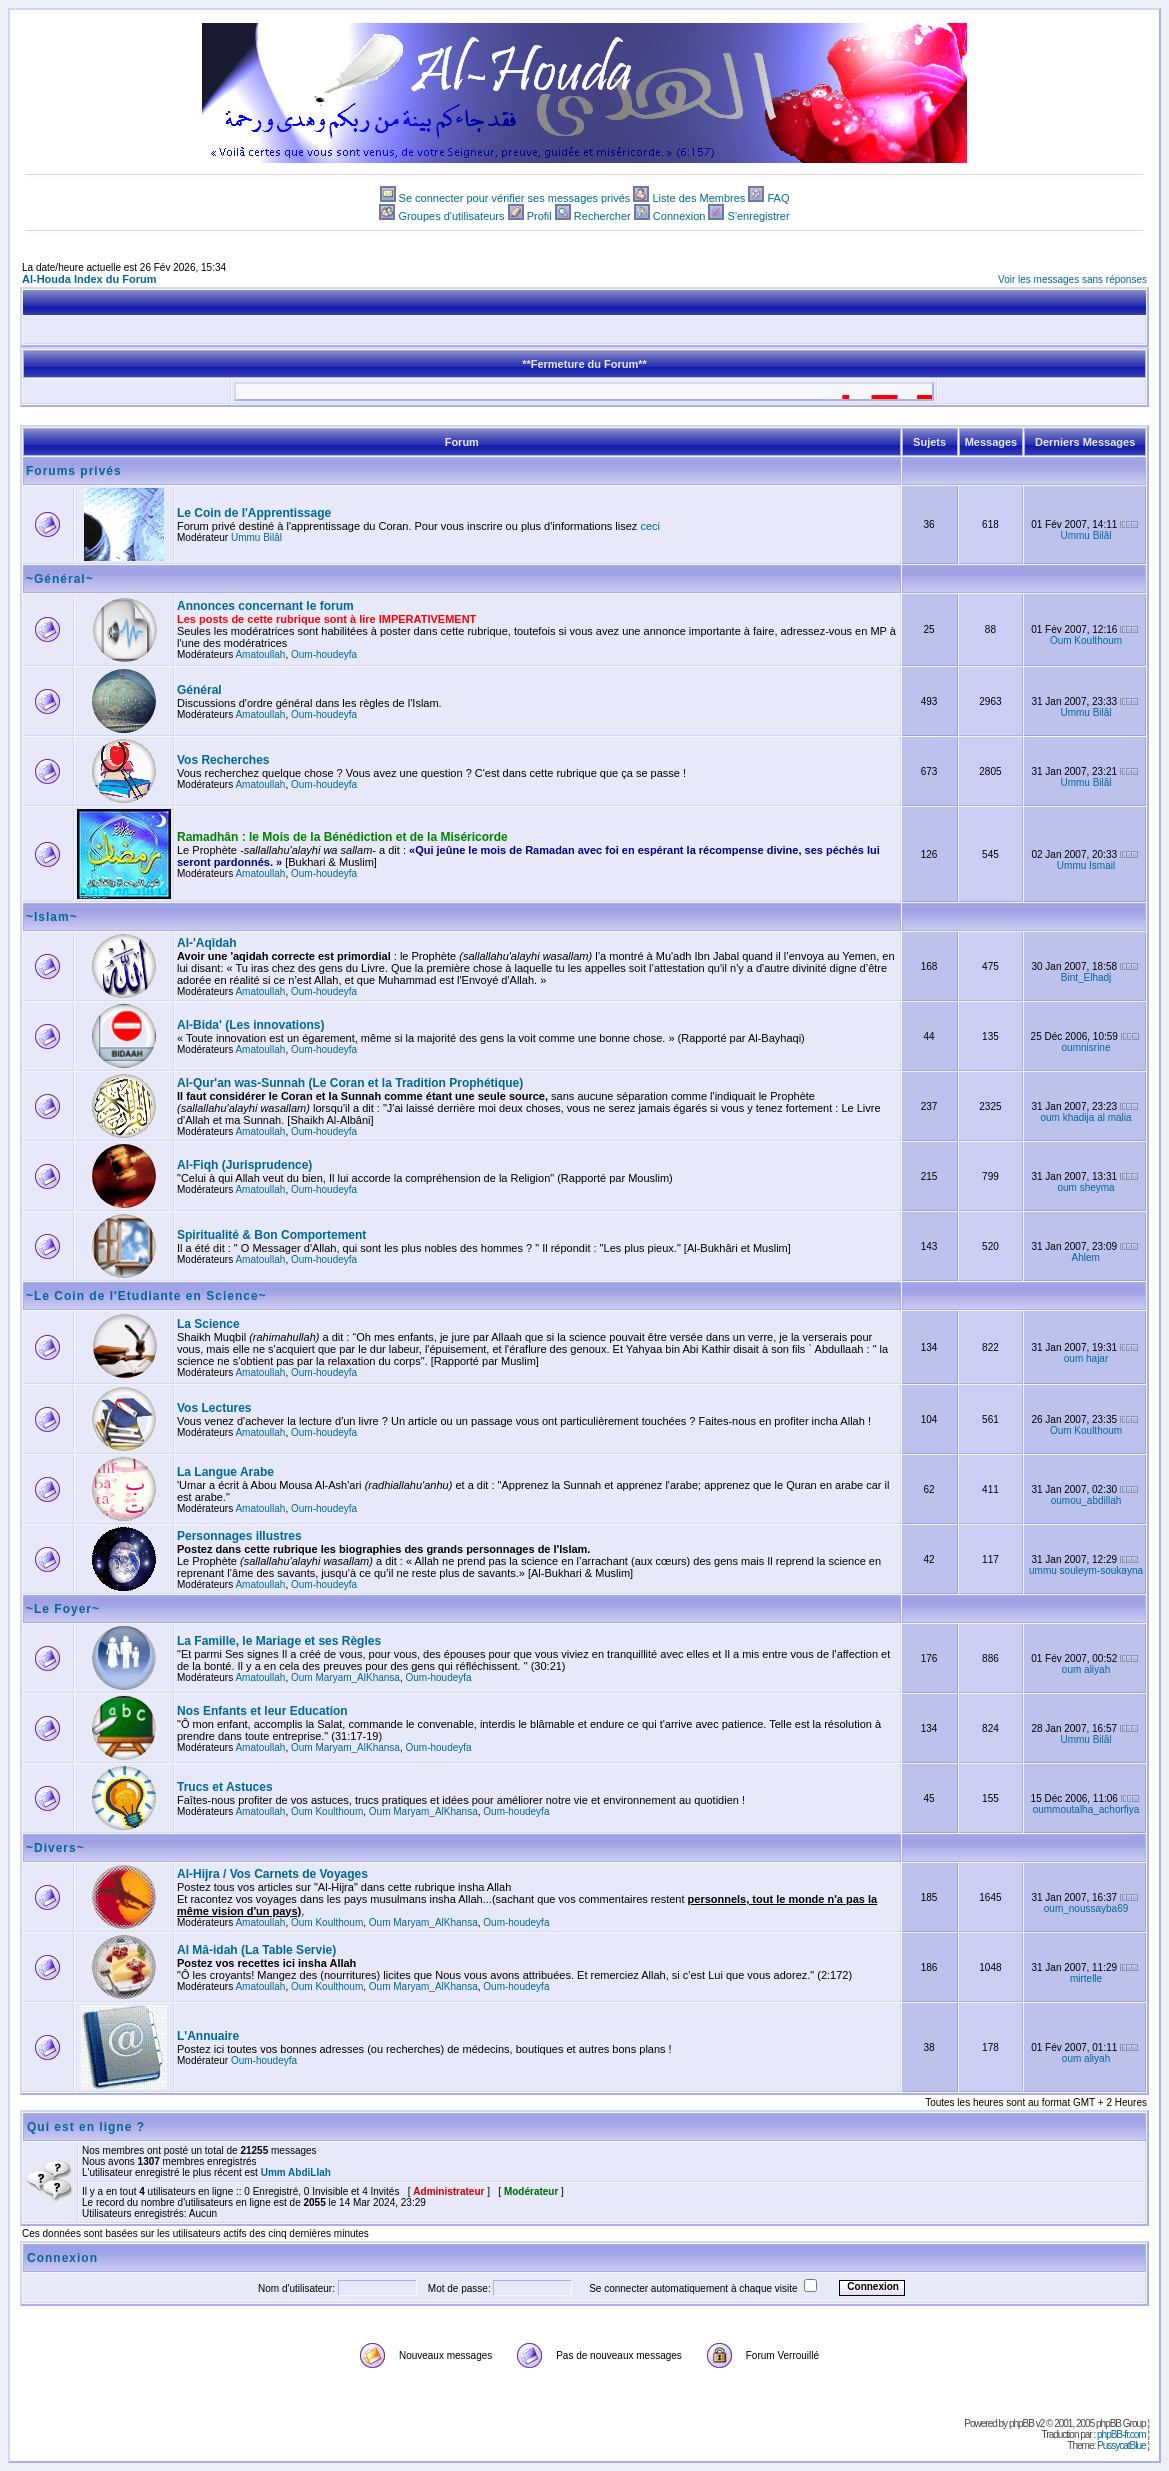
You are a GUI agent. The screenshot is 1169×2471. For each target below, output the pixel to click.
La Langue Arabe (225, 1472)
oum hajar (1086, 1358)
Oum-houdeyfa (324, 654)
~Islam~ (52, 917)
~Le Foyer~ (63, 1609)
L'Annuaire (208, 2036)
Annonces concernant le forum (265, 606)
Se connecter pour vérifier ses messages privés (515, 198)
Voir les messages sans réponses (1072, 279)
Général (199, 690)
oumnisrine (1086, 1047)
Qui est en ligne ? (86, 2127)
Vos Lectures (214, 1408)
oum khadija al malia (1085, 1117)
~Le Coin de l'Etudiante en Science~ (146, 1296)
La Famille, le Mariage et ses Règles (279, 1641)
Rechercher (602, 216)
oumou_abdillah (1086, 1500)
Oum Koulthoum (1086, 640)
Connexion (679, 216)
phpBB (1021, 2423)
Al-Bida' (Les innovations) (251, 1025)
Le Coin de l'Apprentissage (254, 513)
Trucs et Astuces (225, 1787)
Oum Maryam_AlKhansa (345, 1677)
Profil (539, 216)
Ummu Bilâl (256, 537)
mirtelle (1086, 1978)
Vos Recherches (223, 760)
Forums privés (74, 471)
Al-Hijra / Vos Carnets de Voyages (272, 1874)
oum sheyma (1085, 1187)
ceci (650, 526)
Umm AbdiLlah (296, 2172)
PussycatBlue (1121, 2445)
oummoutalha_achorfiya (1086, 1809)
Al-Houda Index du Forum (89, 279)
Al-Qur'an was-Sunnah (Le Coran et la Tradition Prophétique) (350, 1083)
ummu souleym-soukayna (1086, 1570)
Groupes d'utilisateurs (451, 216)
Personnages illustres (239, 1536)
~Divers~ (55, 1848)
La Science (208, 1324)
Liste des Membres (698, 198)
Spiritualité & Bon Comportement (271, 1235)
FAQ (778, 198)
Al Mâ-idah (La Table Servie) (256, 1950)
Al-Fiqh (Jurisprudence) (244, 1165)
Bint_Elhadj (1086, 977)
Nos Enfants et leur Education (262, 1711)
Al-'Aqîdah (207, 943)
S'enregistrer (759, 216)
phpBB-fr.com (1121, 2434)
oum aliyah (1086, 1669)
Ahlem (1086, 1257)
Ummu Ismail (1086, 865)
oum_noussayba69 (1086, 1908)
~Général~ (60, 579)
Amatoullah (260, 654)
